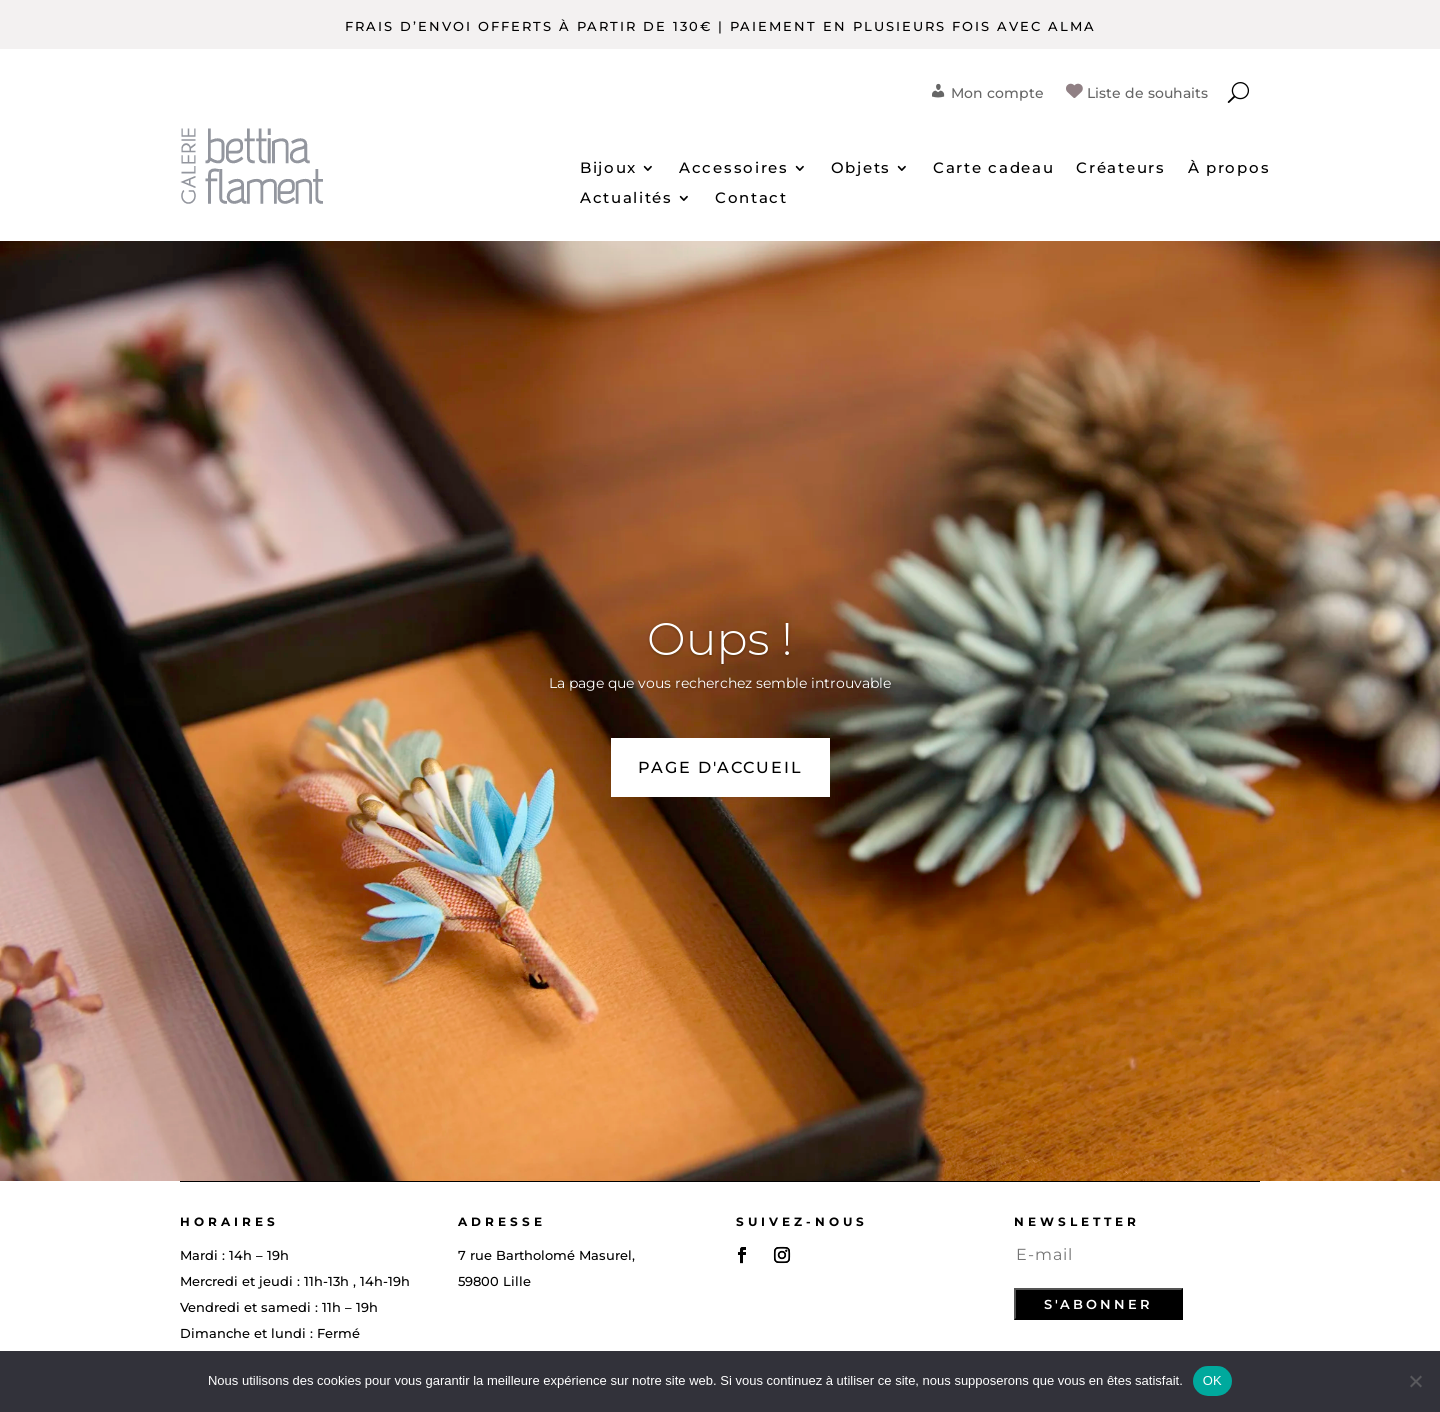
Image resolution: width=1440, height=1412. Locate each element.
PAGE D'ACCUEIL (720, 767)
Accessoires (734, 169)
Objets (861, 169)
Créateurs (1120, 169)
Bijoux (608, 169)
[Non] (1415, 1381)
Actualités (626, 199)
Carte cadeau (993, 169)
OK (1212, 1380)
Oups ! (720, 638)
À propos (1229, 169)
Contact (751, 199)
